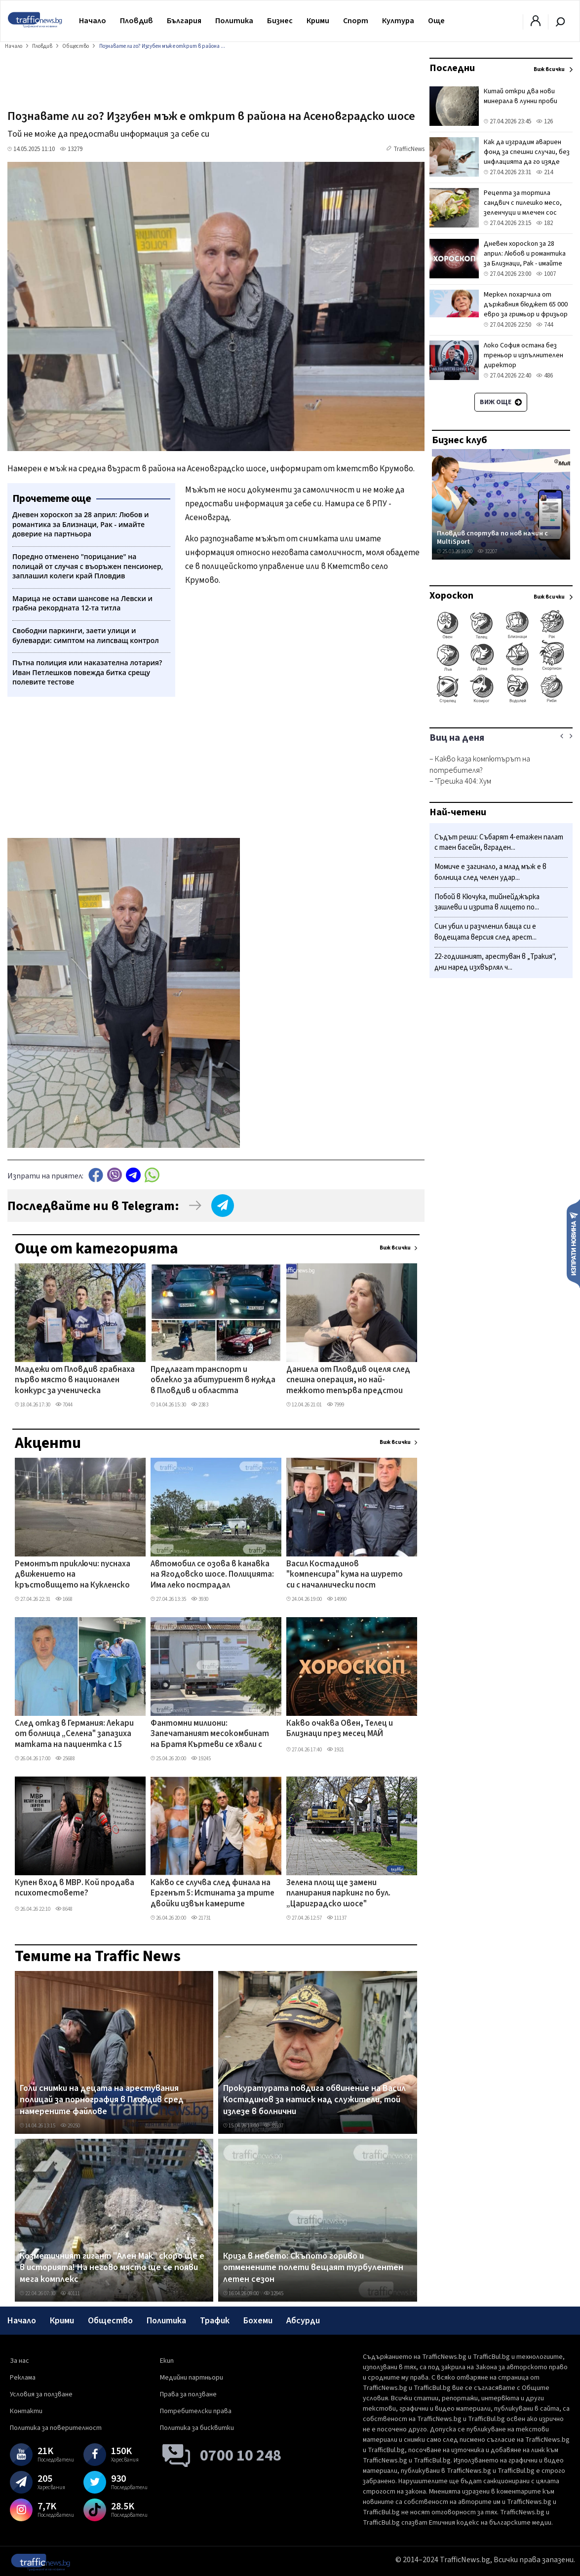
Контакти (26, 2411)
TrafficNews (409, 149)
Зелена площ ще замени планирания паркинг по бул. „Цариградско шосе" (338, 1894)
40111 (70, 2293)
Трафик (215, 2320)
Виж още (501, 402)
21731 (201, 1918)
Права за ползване (188, 2394)
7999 (335, 1404)
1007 (546, 273)
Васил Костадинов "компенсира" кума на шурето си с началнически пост (344, 1575)
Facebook (95, 1175)
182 (544, 223)
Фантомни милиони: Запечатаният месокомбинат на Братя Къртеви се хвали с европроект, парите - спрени (210, 1734)
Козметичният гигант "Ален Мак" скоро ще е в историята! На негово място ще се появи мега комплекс (112, 2267)
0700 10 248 (240, 2455)
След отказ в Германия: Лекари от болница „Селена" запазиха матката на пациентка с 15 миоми (74, 1734)
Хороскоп (451, 596)
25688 (65, 1758)
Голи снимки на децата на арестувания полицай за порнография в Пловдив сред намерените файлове (102, 2100)
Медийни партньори (191, 2378)
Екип (167, 2361)
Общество (110, 2320)
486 (544, 375)
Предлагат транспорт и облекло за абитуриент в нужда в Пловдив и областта (213, 1380)
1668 (64, 1599)
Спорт (355, 20)
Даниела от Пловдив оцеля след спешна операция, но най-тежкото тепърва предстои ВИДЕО (348, 1380)
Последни (452, 68)
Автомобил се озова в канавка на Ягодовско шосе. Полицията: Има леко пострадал (212, 1575)
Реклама (23, 2378)
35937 (273, 2125)
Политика (234, 20)
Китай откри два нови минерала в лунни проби (520, 96)
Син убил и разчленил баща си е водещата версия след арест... (485, 932)
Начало (92, 20)
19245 (201, 1758)
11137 (337, 1918)
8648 (64, 1909)
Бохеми (257, 2320)
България (184, 20)
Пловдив (136, 20)
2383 (199, 1404)
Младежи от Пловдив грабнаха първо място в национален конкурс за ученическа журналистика (75, 1380)
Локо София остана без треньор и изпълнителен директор (523, 355)
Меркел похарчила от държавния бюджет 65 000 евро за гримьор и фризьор (526, 304)
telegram (133, 1175)
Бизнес (280, 20)
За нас (19, 2361)
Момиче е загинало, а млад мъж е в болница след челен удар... (490, 872)
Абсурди (303, 2320)
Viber (114, 1175)
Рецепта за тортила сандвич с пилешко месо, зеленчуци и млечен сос (523, 203)
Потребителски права (196, 2411)
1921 (335, 1749)
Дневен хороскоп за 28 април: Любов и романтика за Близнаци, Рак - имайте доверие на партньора (525, 258)
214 (544, 172)
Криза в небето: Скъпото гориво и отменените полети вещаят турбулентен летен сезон (313, 2267)
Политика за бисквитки (197, 2428)
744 (544, 324)
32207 (487, 551)
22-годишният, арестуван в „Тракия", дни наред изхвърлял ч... (495, 962)
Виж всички (395, 1247)
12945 (273, 2293)
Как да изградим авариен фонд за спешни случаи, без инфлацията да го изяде (527, 152)
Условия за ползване (41, 2394)
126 (544, 121)
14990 (337, 1599)
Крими (318, 20)
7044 (64, 1404)
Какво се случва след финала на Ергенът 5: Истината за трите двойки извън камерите (212, 1894)
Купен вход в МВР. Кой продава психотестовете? (74, 1888)
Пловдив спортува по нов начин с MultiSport (492, 538)
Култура (398, 20)
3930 (199, 1599)
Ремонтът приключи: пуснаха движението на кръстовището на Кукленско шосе (72, 1575)
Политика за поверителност (56, 2428)
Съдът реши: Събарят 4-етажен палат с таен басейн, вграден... (498, 842)
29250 (70, 2125)
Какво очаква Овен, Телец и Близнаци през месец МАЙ (339, 1729)
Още (436, 20)
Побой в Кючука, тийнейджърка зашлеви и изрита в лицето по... (487, 902)
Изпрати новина (573, 1243)
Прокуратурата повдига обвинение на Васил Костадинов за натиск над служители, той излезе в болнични (314, 2100)
